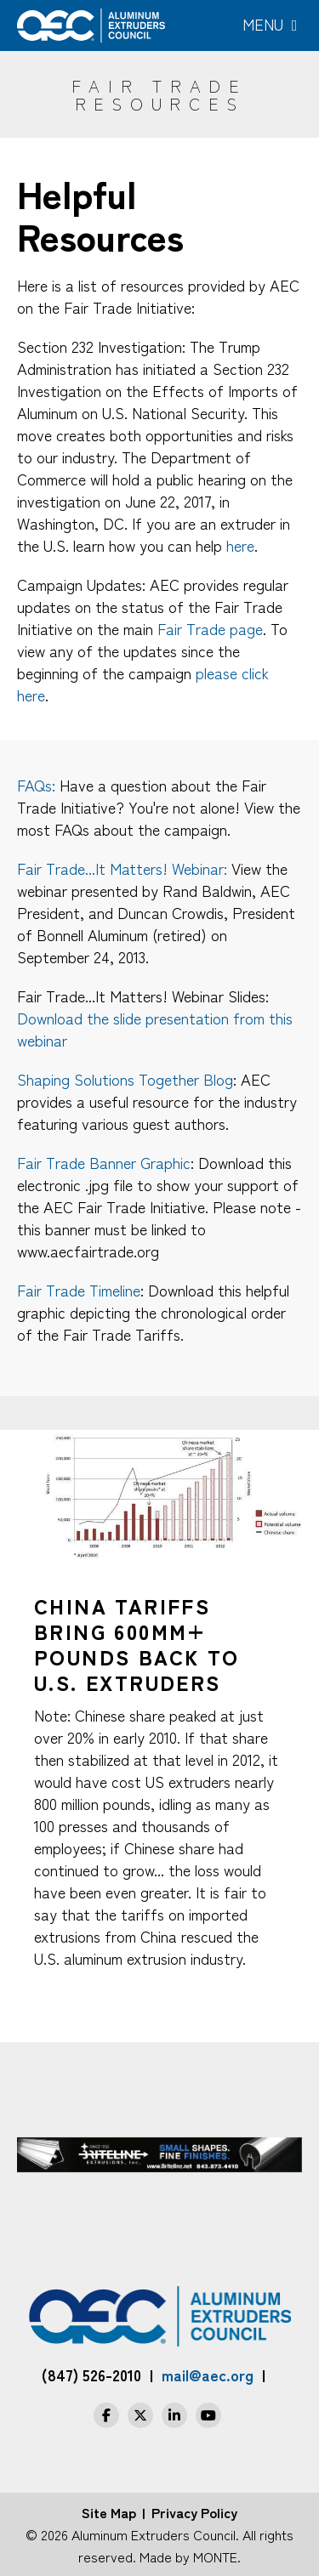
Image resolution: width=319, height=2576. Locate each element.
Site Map (109, 2512)
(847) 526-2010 (91, 2374)
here (240, 545)
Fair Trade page (210, 628)
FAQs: (36, 785)
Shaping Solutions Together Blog (125, 1079)
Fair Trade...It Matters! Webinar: (122, 868)
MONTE (215, 2556)
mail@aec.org (207, 2374)
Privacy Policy (194, 2512)
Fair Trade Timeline (78, 1290)
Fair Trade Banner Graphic (104, 1162)
